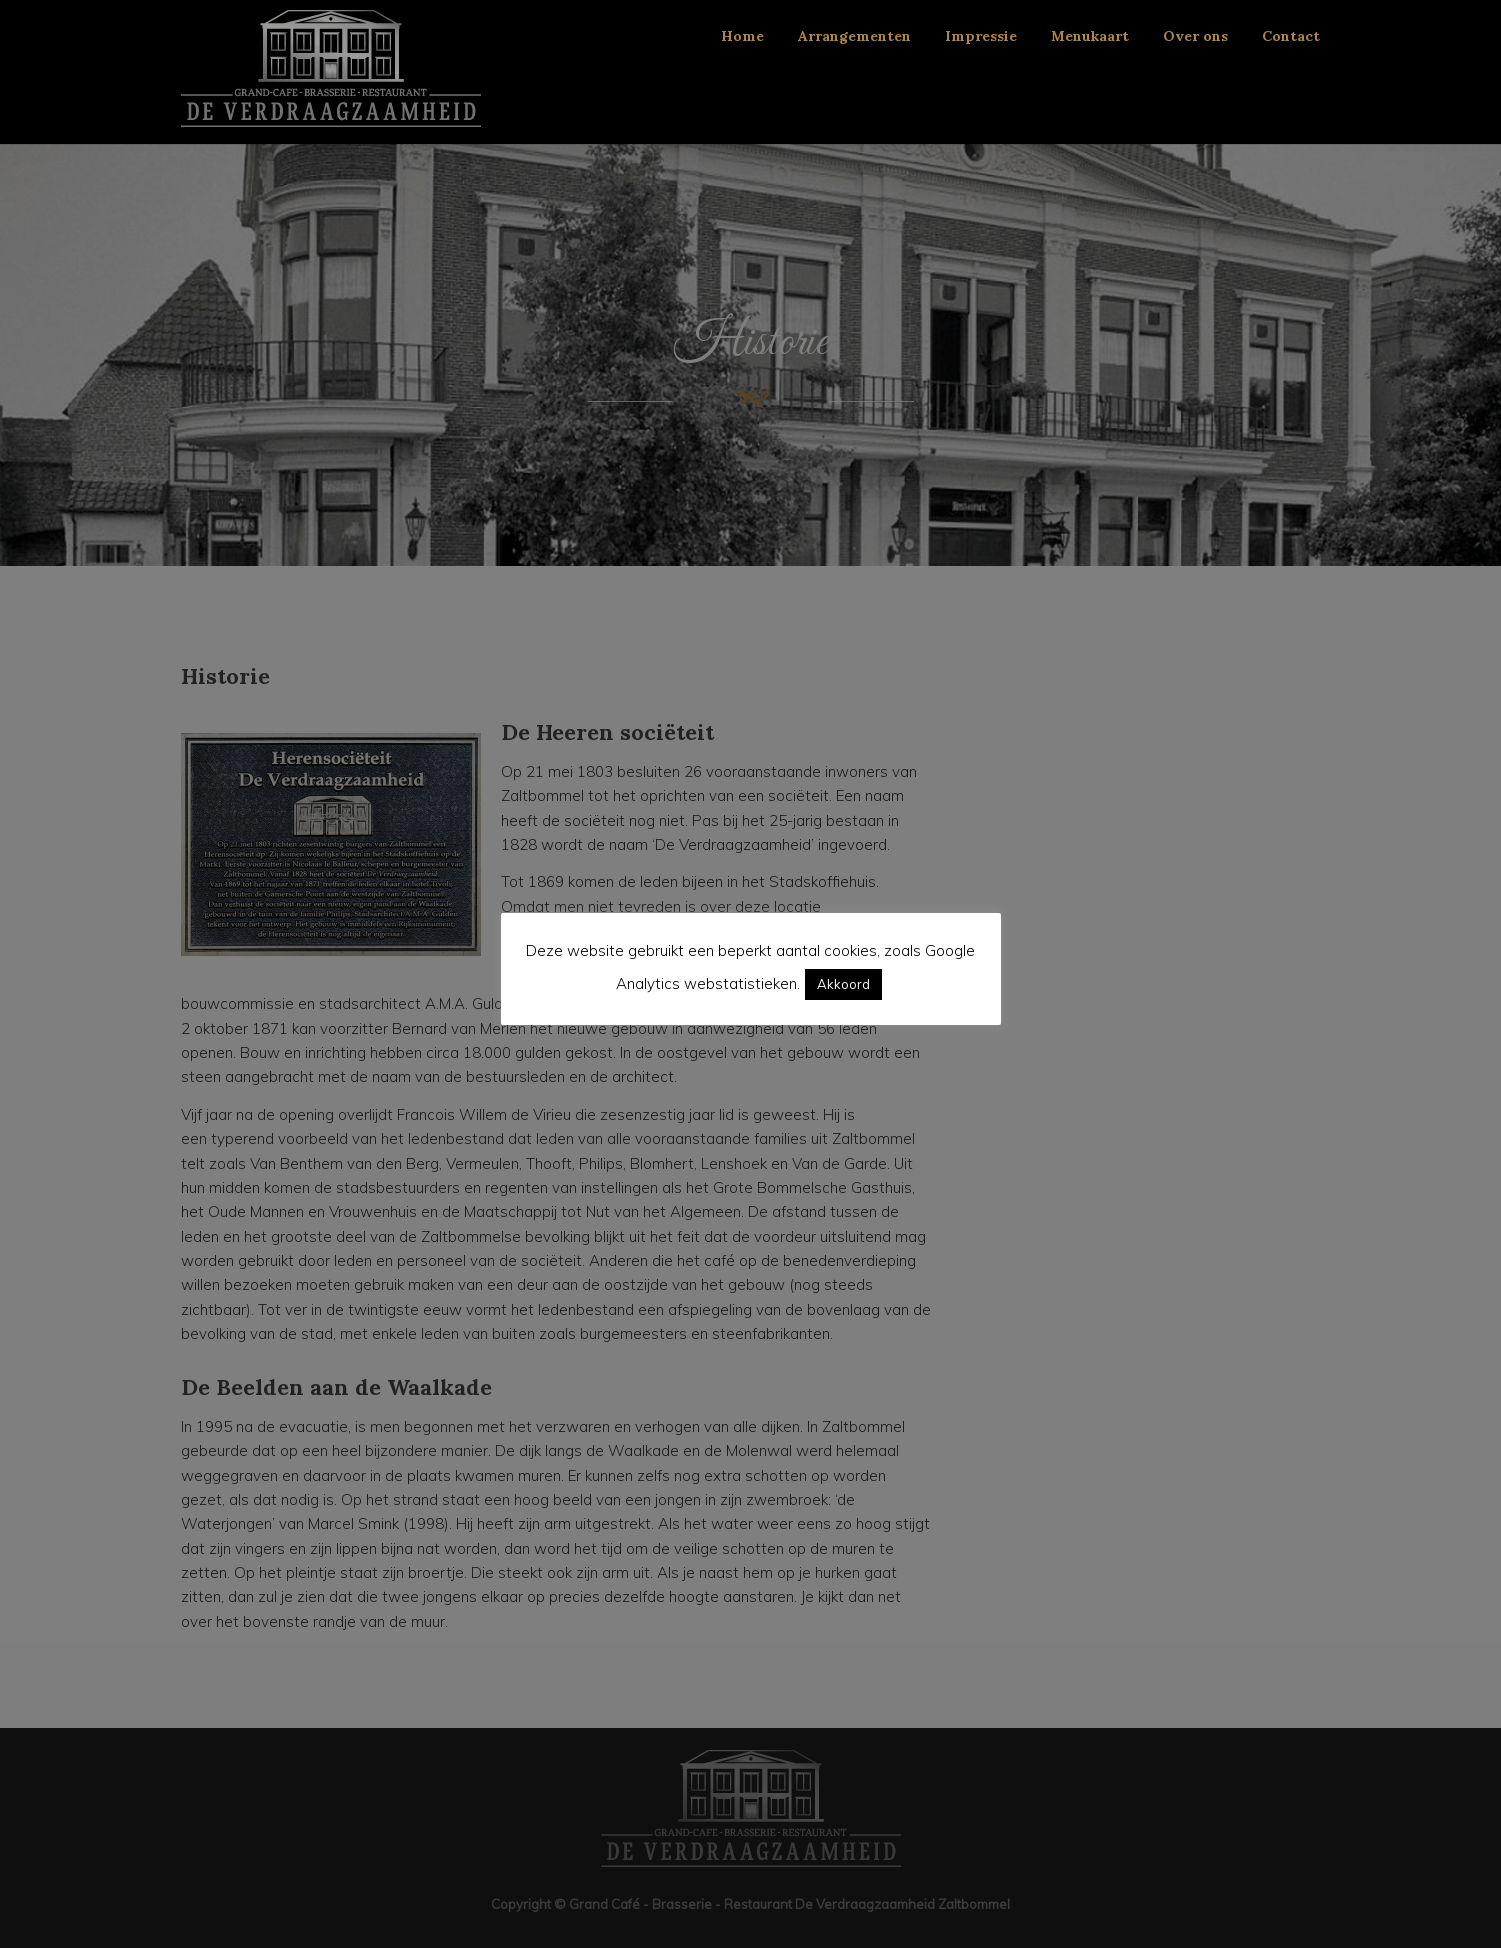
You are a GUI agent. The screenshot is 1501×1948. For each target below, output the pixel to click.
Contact (1291, 36)
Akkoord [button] (843, 984)
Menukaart (1090, 36)
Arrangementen (854, 36)
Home (742, 36)
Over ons (1195, 36)
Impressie (981, 36)
